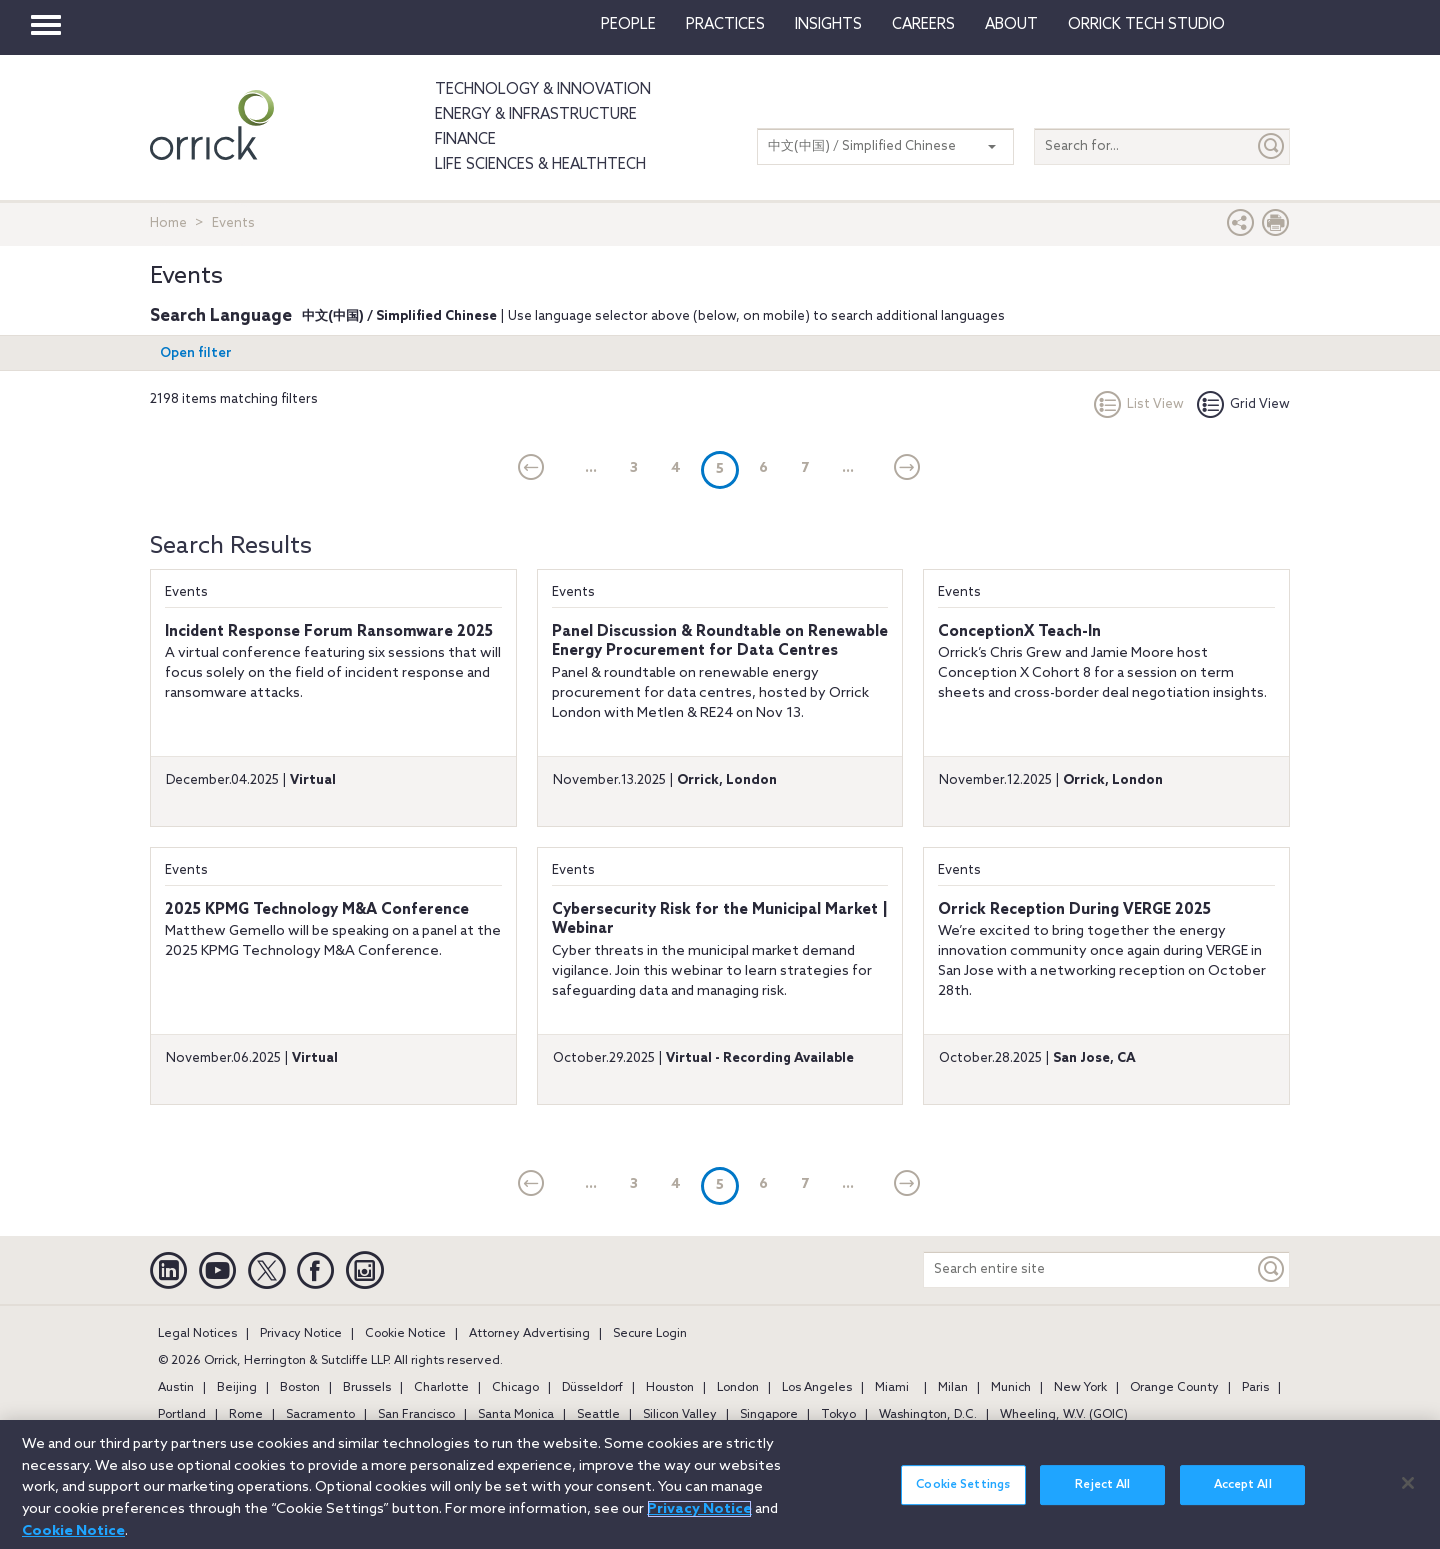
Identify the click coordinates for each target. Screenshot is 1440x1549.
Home (168, 223)
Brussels (367, 1388)
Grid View (1243, 404)
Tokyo (838, 1415)
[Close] (1408, 1500)
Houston (670, 1388)
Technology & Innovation (543, 90)
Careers (923, 25)
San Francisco (416, 1415)
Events (186, 592)
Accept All (1243, 1502)
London (738, 1388)
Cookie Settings (963, 1502)
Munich (1011, 1388)
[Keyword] (1272, 1269)
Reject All (1102, 1502)
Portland (182, 1415)
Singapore (769, 1415)
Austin (176, 1388)
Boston (300, 1388)
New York (1080, 1388)
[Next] (907, 469)
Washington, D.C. (928, 1415)
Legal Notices (197, 1334)
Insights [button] (828, 25)
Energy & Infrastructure (536, 115)
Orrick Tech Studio (1146, 25)
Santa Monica (516, 1415)
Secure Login (650, 1334)
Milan (953, 1388)
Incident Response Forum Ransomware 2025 (329, 632)
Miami (892, 1388)
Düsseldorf (592, 1388)
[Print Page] (1276, 227)
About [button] (1011, 25)
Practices (725, 25)
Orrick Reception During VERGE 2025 (1074, 910)
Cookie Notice (405, 1334)
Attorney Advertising (529, 1334)
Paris (1255, 1388)
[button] (1241, 227)
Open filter (196, 353)
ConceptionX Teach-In (1019, 632)
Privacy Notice (301, 1334)
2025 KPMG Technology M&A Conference (317, 910)
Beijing (237, 1388)
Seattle (598, 1415)
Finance (465, 140)
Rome (246, 1415)
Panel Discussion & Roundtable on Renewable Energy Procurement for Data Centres (720, 642)
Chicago (515, 1388)
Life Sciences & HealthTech (540, 165)
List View (1139, 404)
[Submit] (1272, 146)
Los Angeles (817, 1388)
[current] (531, 469)
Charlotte (441, 1388)
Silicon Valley (680, 1415)
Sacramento (320, 1415)
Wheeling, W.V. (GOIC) (1064, 1415)
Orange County (1174, 1388)
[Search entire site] (1089, 1269)
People (628, 25)
